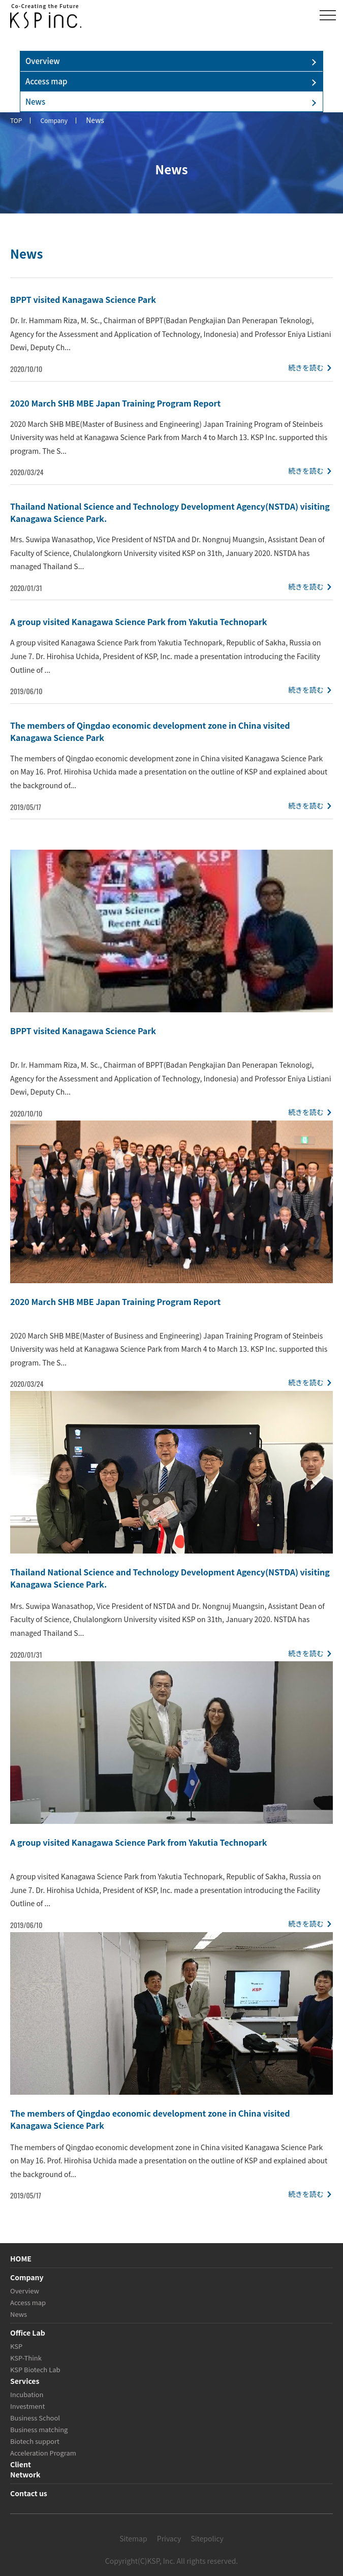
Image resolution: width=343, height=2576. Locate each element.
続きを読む (306, 367)
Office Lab (27, 2332)
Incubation (26, 2394)
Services (24, 2381)
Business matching (39, 2429)
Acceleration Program (43, 2453)
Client (20, 2464)
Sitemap (133, 2538)
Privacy (169, 2538)
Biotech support (34, 2441)
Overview (42, 60)
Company (26, 2277)
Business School (35, 2418)
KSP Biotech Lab (35, 2369)
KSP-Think (26, 2358)
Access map (46, 81)
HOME (21, 2258)
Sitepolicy (207, 2538)
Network (25, 2474)
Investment (27, 2406)
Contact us (28, 2493)
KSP (16, 2346)
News (35, 101)
